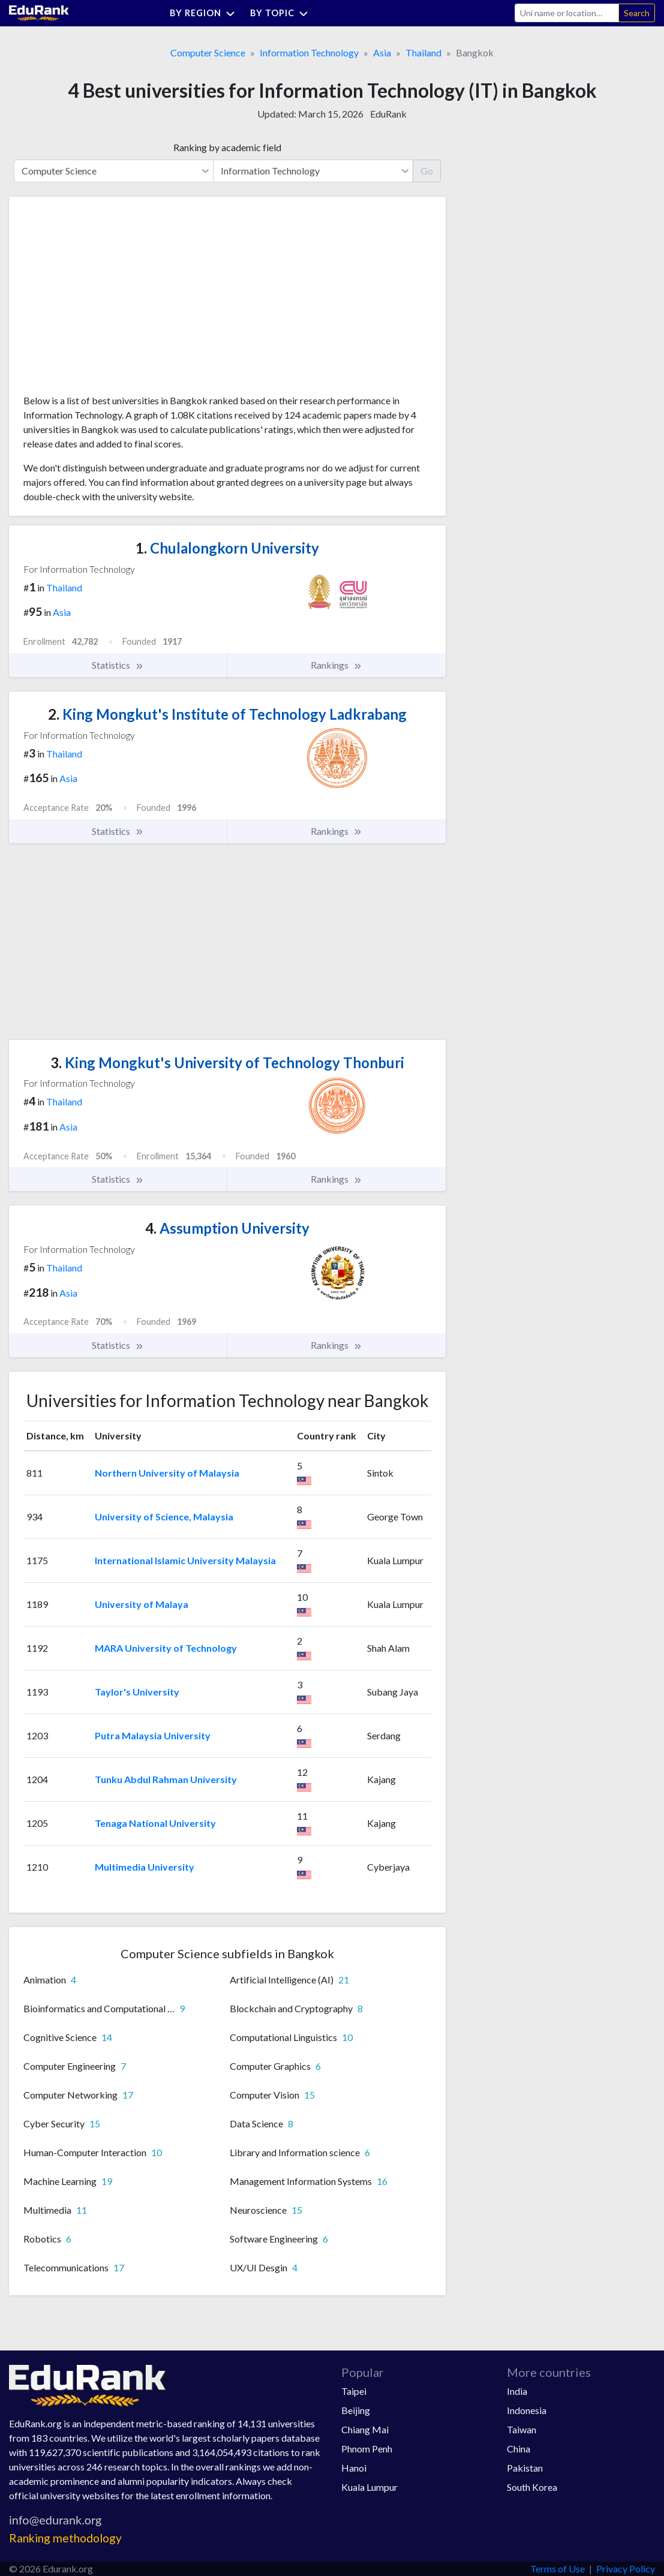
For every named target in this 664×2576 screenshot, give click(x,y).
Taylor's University (137, 1691)
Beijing (355, 2410)
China (518, 2448)
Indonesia (526, 2410)
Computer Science (207, 52)
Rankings (336, 665)
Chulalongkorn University (227, 548)
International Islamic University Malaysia (185, 1560)
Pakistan (525, 2467)
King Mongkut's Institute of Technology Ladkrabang (227, 714)
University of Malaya (141, 1604)
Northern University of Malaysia (167, 1472)
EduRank (388, 113)
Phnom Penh (366, 2448)
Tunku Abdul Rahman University (166, 1779)
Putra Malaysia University (153, 1735)
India (517, 2391)
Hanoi (353, 2467)
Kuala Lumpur (369, 2487)
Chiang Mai (365, 2429)
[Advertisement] (113, 300)
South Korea (532, 2487)
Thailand (423, 52)
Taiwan (521, 2429)
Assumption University (227, 1228)
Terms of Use (557, 2568)
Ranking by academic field (227, 147)
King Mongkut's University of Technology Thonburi (227, 1062)
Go (426, 170)
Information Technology (309, 52)
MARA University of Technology (166, 1648)
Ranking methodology (65, 2538)
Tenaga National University (155, 1823)
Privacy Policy (625, 2568)
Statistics (118, 665)
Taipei (353, 2391)
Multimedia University (144, 1866)
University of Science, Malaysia (164, 1516)
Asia (382, 52)
